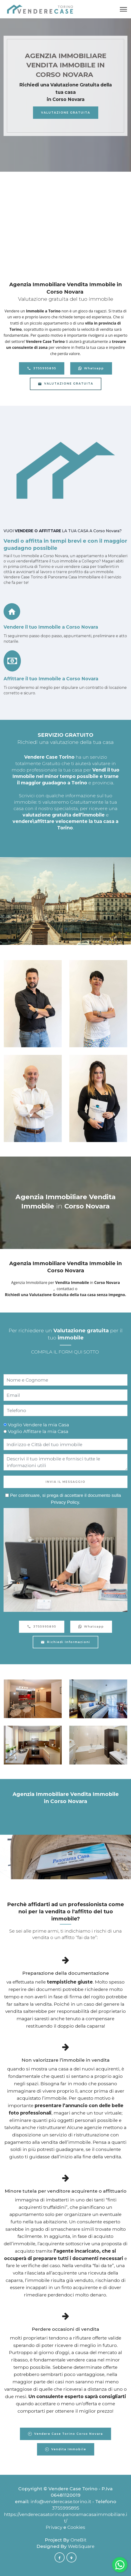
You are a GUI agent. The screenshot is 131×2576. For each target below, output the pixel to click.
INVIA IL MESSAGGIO (65, 1481)
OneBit (78, 2540)
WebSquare (81, 2546)
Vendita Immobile (65, 2449)
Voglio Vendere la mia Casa (38, 1425)
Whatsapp (91, 368)
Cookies (76, 2527)
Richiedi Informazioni (65, 1642)
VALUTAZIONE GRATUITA (65, 112)
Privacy (54, 2527)
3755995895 (41, 368)
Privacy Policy (65, 1502)
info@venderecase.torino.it (60, 2501)
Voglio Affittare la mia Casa (38, 1431)
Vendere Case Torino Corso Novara (65, 2434)
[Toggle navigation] (123, 9)
